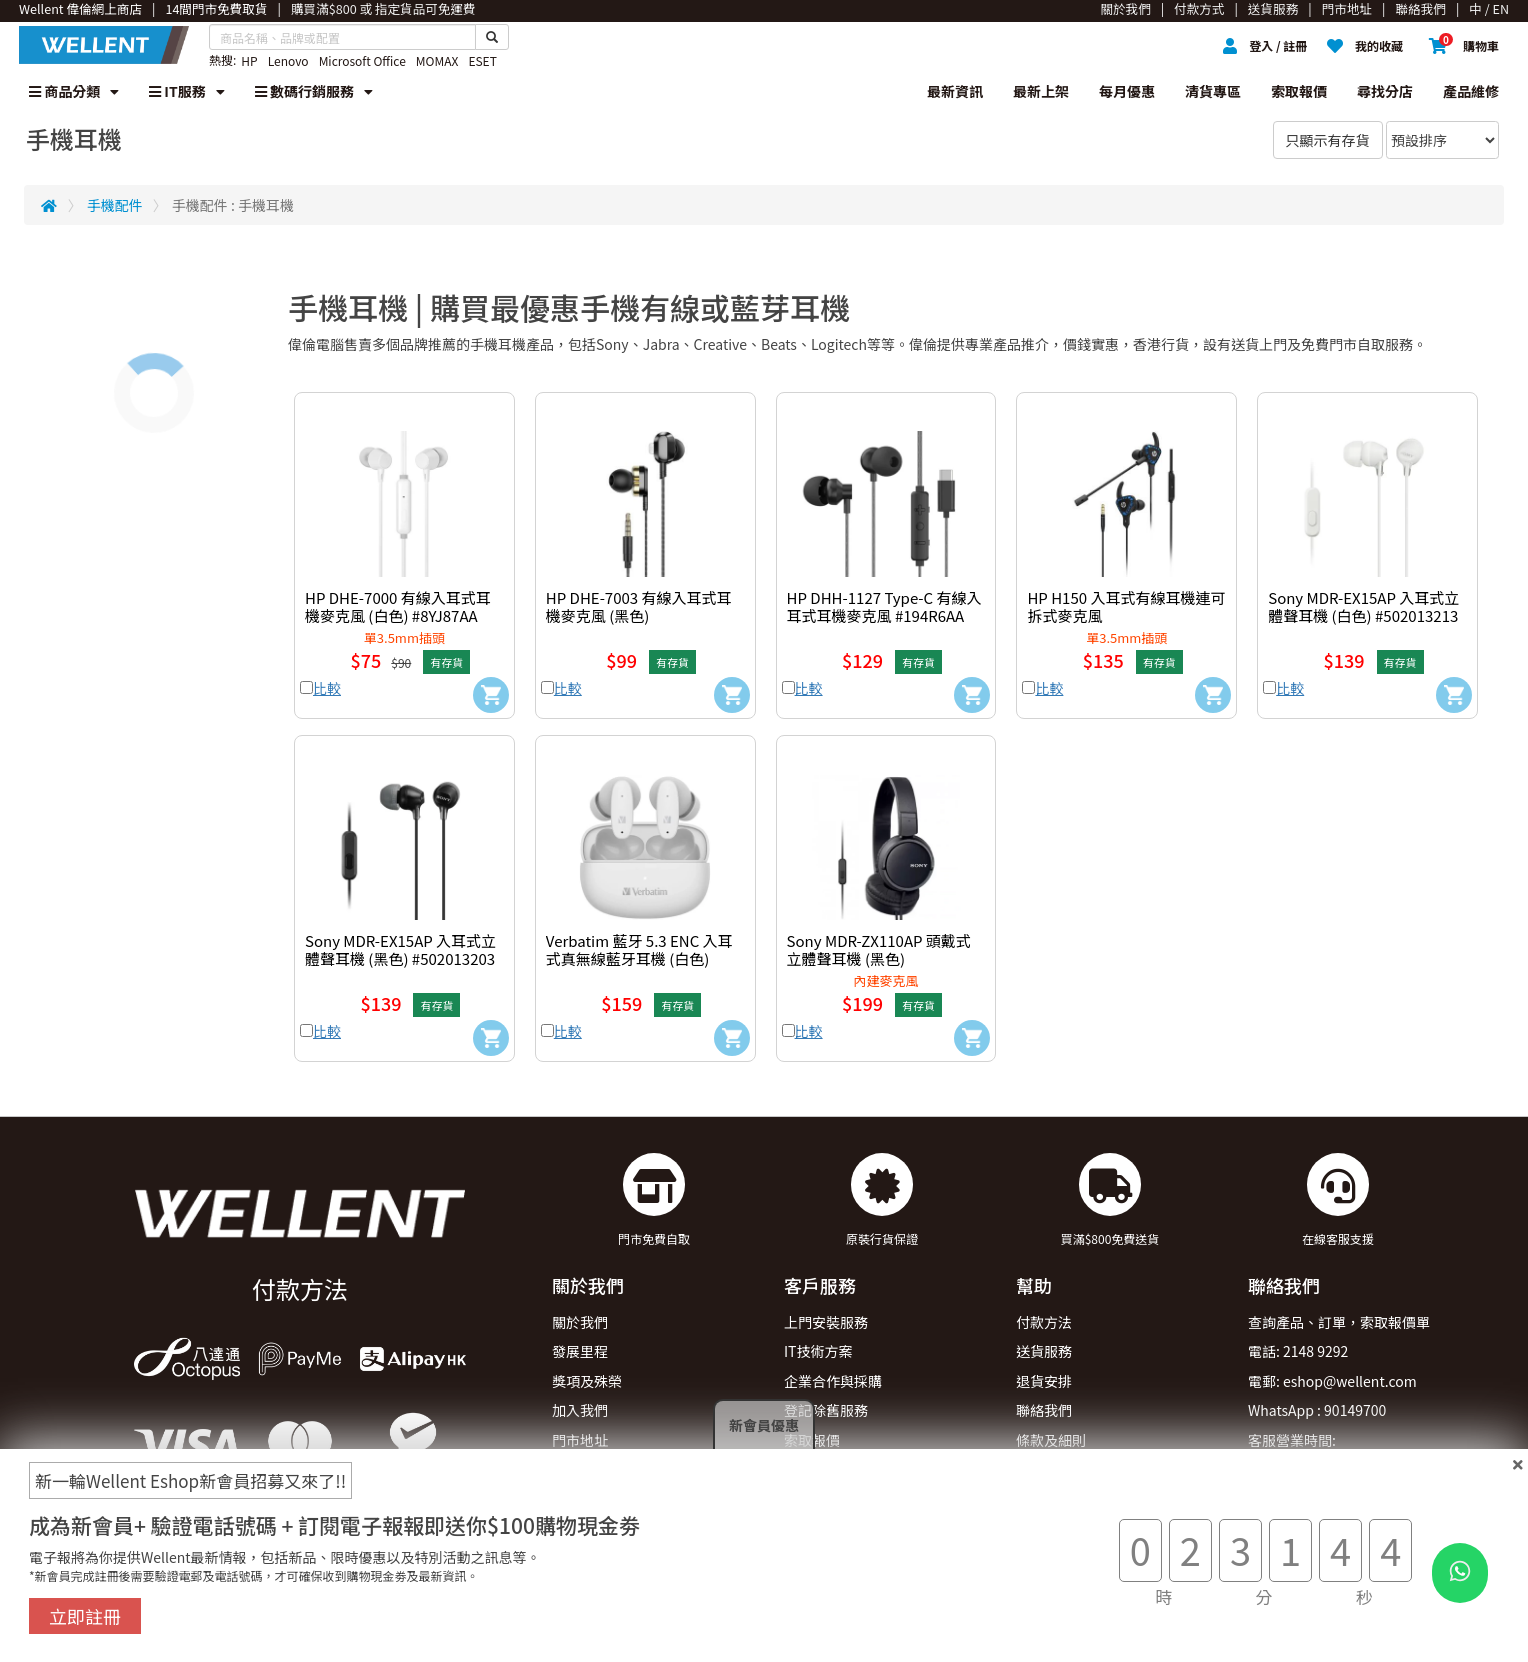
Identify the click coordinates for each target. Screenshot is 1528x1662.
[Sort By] (1442, 140)
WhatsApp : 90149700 (1317, 1410)
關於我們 (580, 1322)
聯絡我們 (1044, 1410)
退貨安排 (1044, 1381)
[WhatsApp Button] (1460, 1573)
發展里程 (580, 1351)
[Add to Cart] (491, 695)
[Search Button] (492, 37)
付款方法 (1044, 1322)
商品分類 (74, 91)
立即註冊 (85, 1616)
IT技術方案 (818, 1351)
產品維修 (1471, 91)
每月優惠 (1127, 91)
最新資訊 (955, 91)
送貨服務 (1044, 1351)
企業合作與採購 (833, 1381)
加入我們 (580, 1410)
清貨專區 (1213, 91)
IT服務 (187, 91)
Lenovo (288, 60)
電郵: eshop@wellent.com (1332, 1381)
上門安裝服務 (826, 1322)
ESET (482, 60)
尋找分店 (1385, 91)
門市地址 (580, 1440)
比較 (327, 688)
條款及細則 (1051, 1440)
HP (249, 60)
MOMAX (437, 60)
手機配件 (115, 205)
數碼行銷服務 (314, 91)
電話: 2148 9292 (1298, 1351)
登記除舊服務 (826, 1410)
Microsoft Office (362, 60)
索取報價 (1299, 91)
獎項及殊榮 (587, 1381)
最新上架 (1041, 91)
